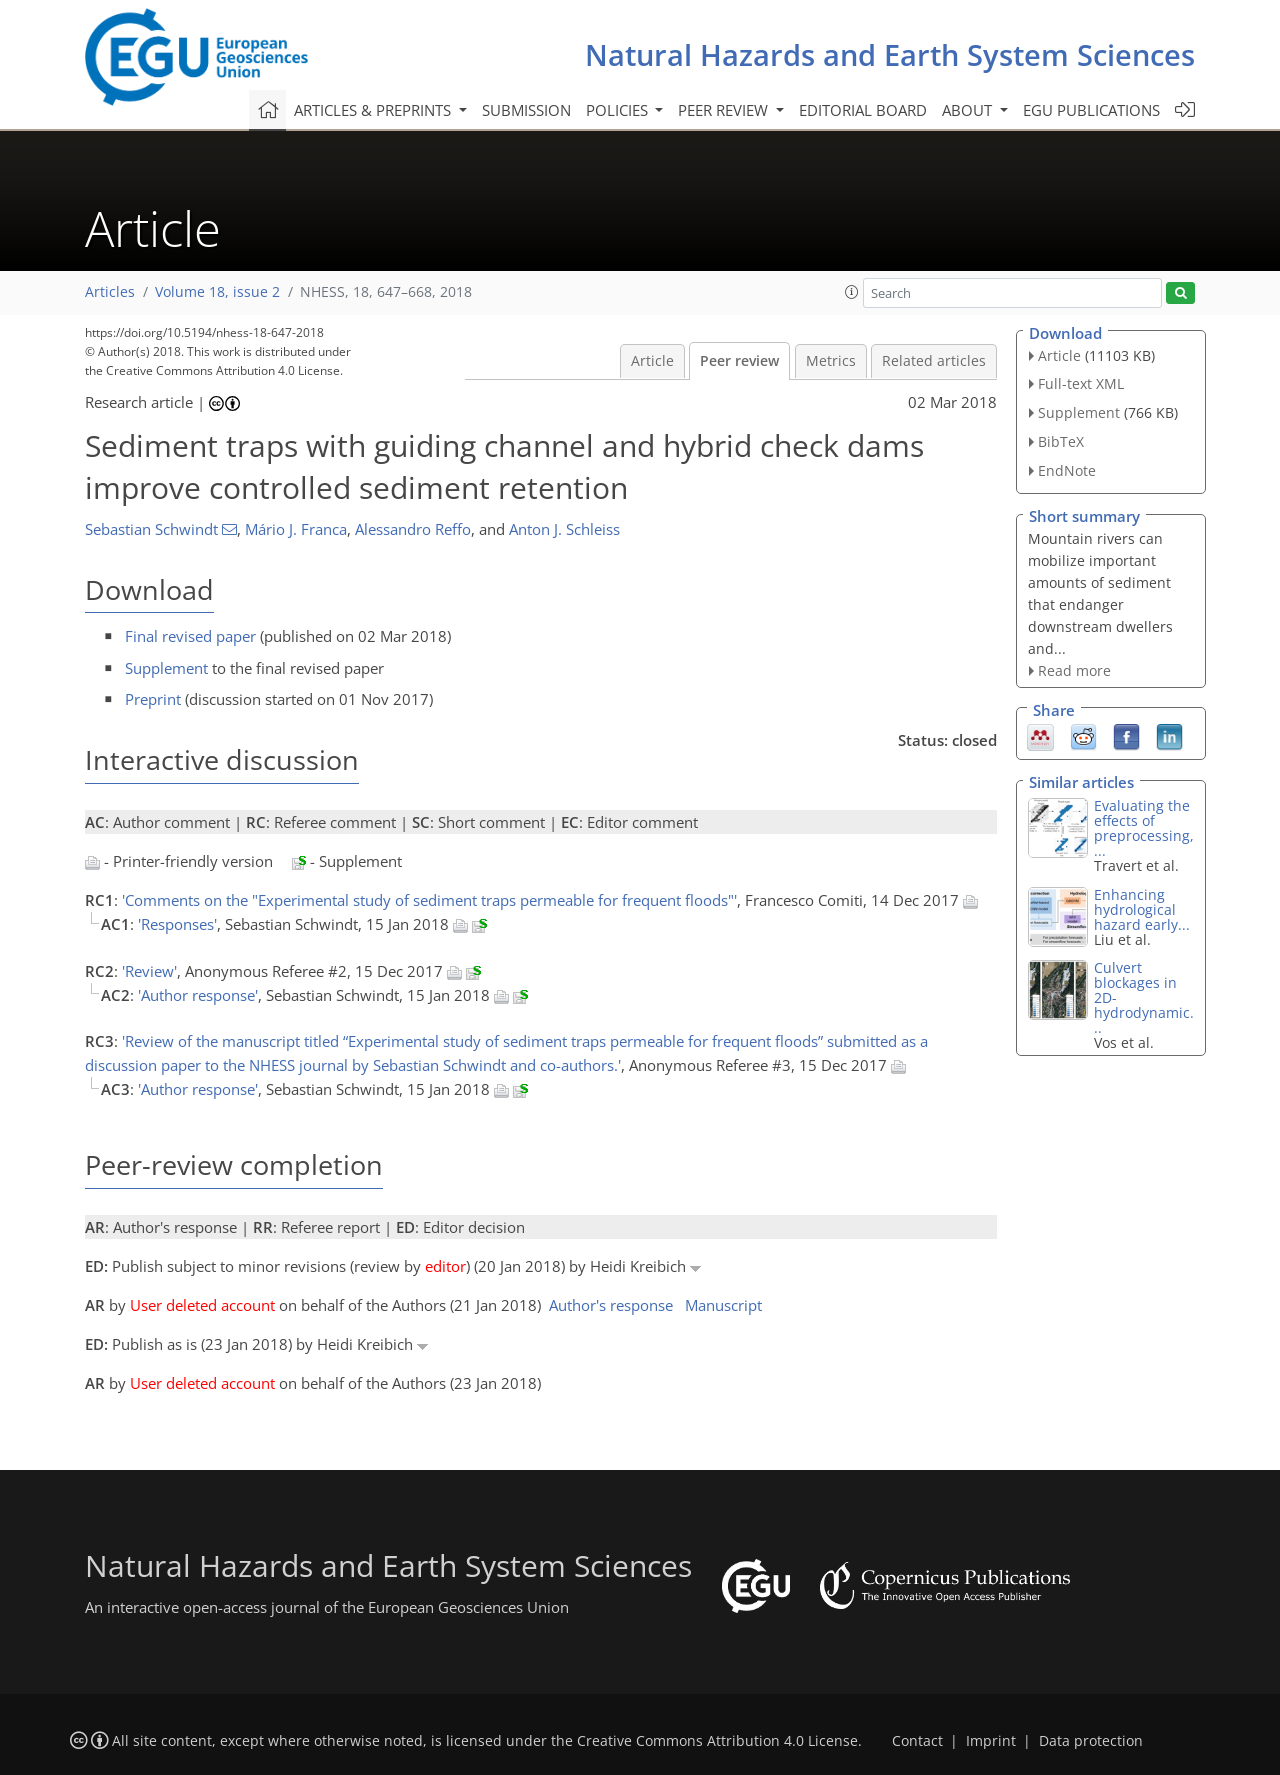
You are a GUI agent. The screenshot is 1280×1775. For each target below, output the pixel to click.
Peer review (739, 361)
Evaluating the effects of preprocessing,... (1144, 828)
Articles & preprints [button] (374, 110)
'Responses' (177, 924)
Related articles (934, 361)
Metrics (831, 361)
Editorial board (863, 110)
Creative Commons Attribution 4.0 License (717, 1741)
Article (652, 361)
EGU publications (1091, 110)
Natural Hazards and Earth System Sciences (890, 54)
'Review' (149, 971)
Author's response (611, 1305)
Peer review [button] (725, 110)
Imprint (991, 1741)
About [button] (969, 110)
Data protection (1091, 1741)
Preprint (153, 699)
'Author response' (198, 995)
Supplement (166, 668)
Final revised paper (190, 636)
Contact (917, 1741)
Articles (110, 292)
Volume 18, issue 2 (217, 292)
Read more (1074, 670)
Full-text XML (1081, 383)
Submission (526, 110)
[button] (852, 292)
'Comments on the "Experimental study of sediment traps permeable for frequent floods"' (429, 900)
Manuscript (723, 1305)
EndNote (1067, 470)
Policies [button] (619, 110)
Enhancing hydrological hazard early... (1142, 909)
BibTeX (1061, 441)
